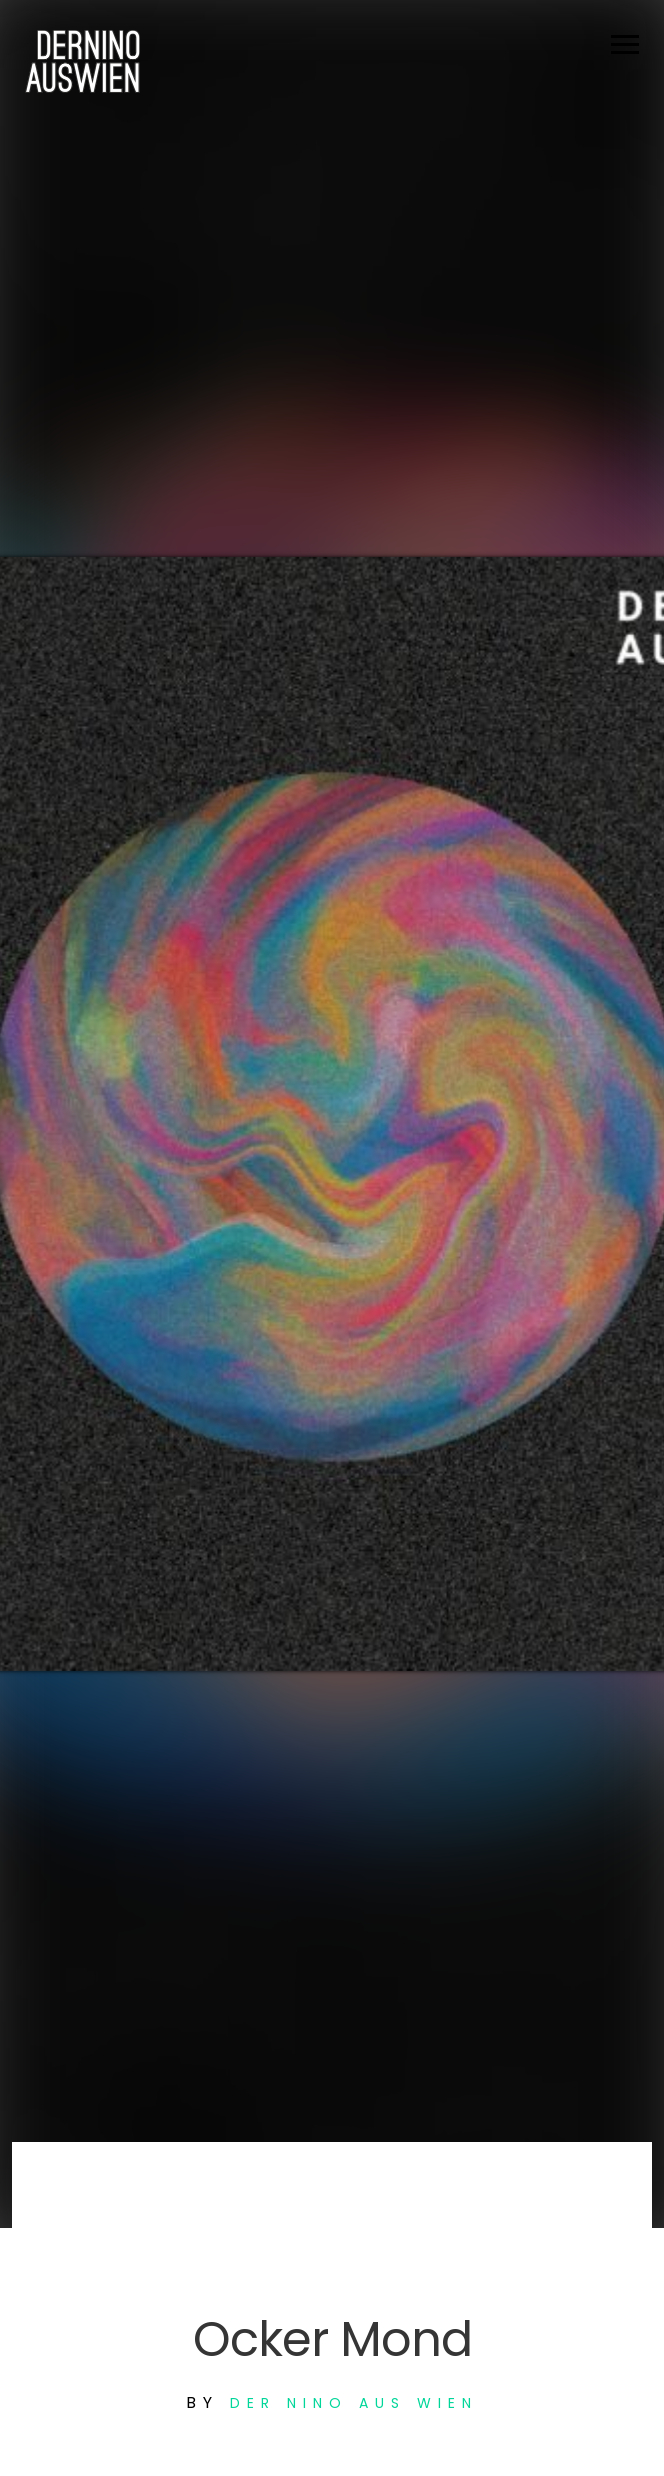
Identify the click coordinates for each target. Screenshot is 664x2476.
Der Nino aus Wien (354, 2403)
